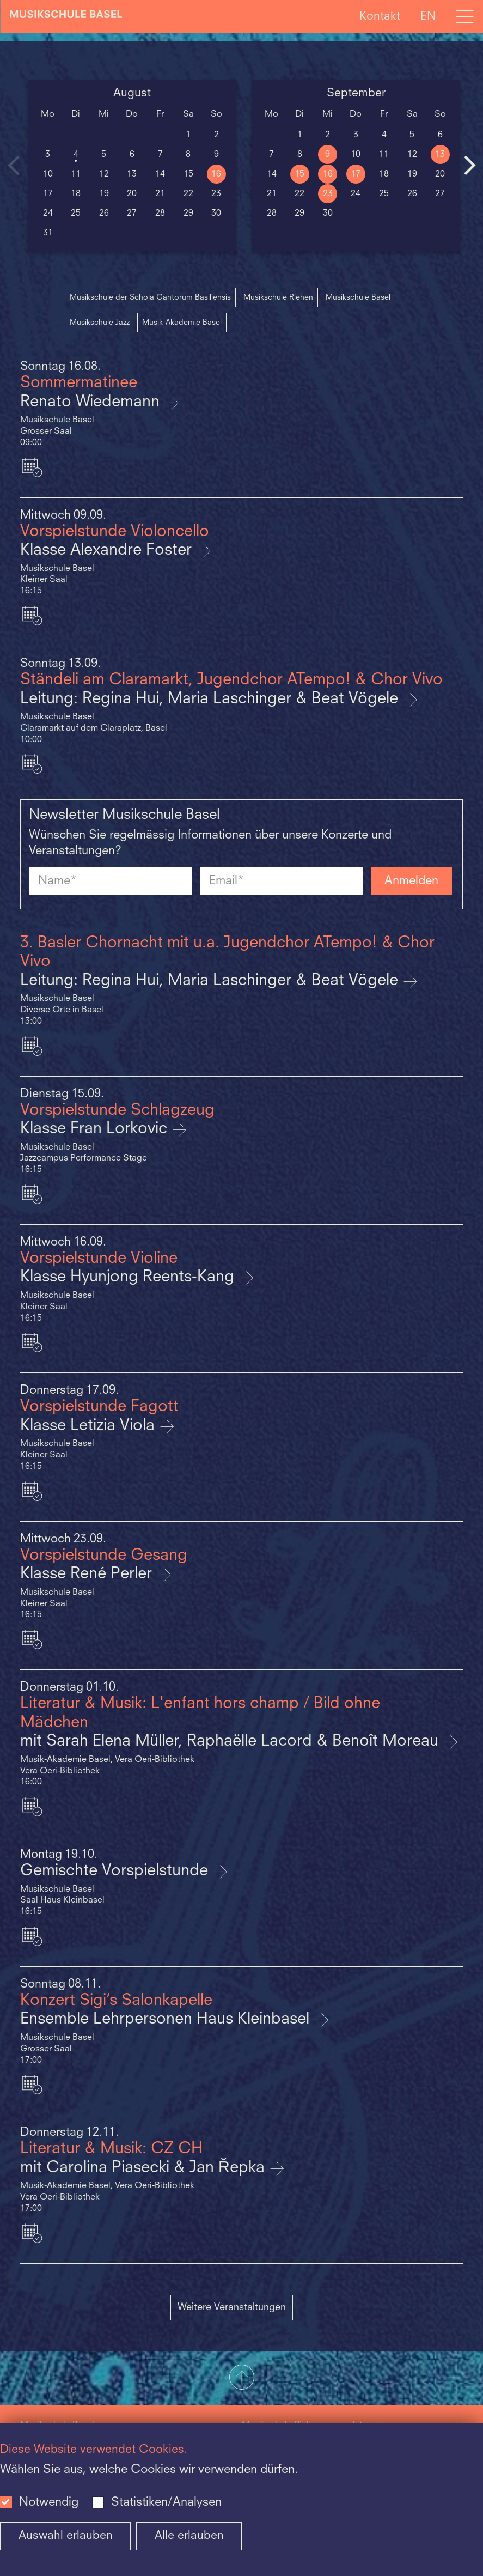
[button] (241, 2378)
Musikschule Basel (358, 297)
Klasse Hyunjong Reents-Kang (129, 1277)
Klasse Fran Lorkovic (96, 1129)
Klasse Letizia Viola (89, 1426)
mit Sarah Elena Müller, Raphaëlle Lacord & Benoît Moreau (231, 1741)
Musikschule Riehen (278, 297)
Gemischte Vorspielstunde (116, 1871)
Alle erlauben (189, 2536)
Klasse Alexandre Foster (108, 550)
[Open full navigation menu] (464, 16)
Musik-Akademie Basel (182, 322)
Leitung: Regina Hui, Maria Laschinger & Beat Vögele (211, 699)
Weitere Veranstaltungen (232, 2307)
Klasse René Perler (88, 1574)
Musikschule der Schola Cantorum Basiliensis (150, 297)
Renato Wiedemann (92, 402)
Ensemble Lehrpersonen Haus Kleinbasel (167, 2019)
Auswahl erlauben (66, 2536)
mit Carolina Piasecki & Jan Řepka (144, 2168)
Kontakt (379, 16)
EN (428, 16)
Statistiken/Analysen (166, 2502)
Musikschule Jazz (100, 322)
